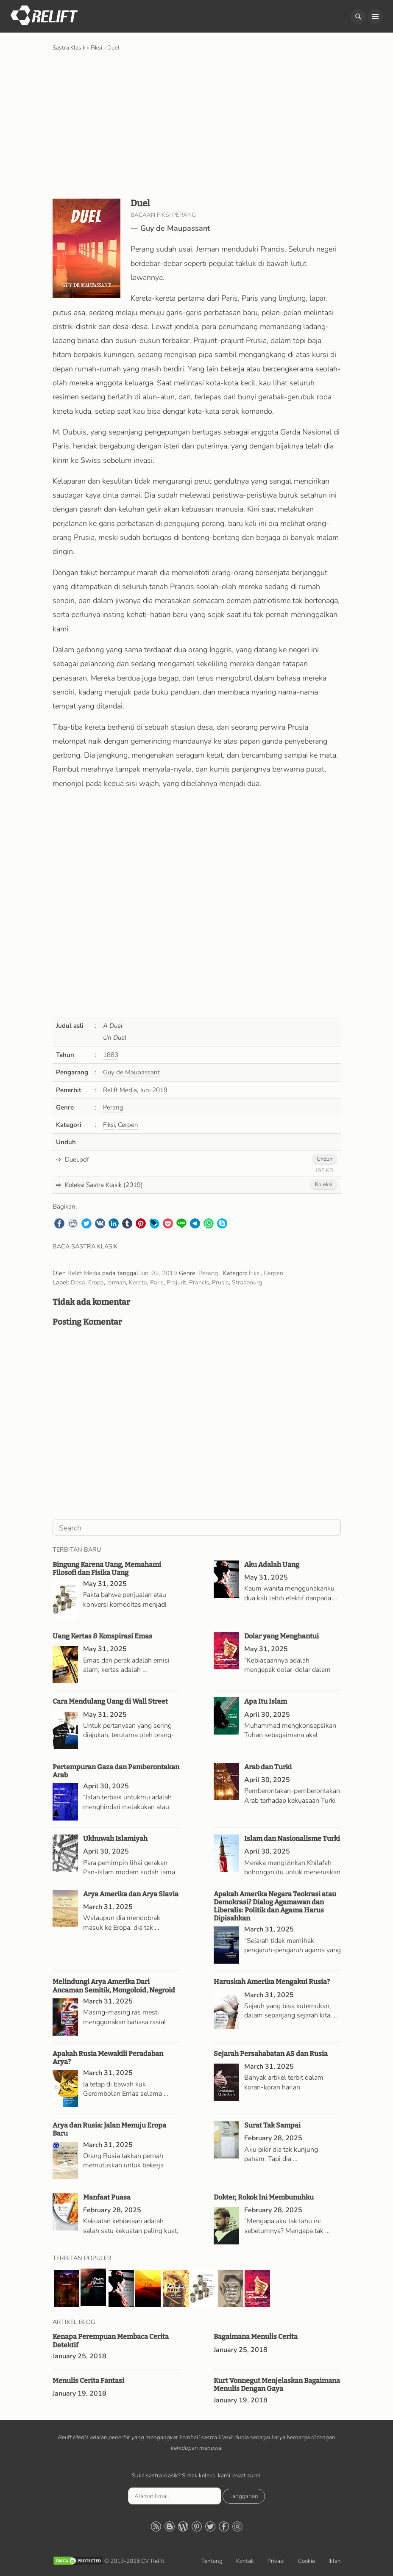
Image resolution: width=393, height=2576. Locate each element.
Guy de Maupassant (175, 228)
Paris (157, 1282)
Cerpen (128, 1125)
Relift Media (83, 1273)
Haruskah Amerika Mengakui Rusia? (272, 1982)
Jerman (116, 1282)
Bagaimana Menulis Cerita (256, 2337)
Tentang (212, 2561)
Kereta (138, 1282)
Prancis (199, 1282)
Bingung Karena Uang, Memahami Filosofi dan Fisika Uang (107, 1569)
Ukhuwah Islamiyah (115, 1838)
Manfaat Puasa (107, 2197)
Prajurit (176, 1282)
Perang (113, 1107)
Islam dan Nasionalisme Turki (292, 1838)
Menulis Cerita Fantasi (88, 2381)
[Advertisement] (197, 124)
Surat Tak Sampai (272, 2125)
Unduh (324, 1159)
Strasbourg (247, 1282)
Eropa (96, 1282)
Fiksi (109, 1125)
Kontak (245, 2561)
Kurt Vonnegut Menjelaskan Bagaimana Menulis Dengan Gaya (277, 2385)
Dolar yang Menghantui (281, 1636)
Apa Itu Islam (265, 1701)
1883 (110, 1055)
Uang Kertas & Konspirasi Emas (102, 1636)
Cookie (306, 2561)
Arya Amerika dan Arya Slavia (130, 1894)
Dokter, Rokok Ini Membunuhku (264, 2197)
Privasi (276, 2561)
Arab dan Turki (268, 1767)
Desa (78, 1282)
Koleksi (323, 1184)
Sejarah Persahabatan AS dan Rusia (271, 2054)
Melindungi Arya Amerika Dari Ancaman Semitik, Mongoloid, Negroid (114, 1986)
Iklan (335, 2561)
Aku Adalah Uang (271, 1565)
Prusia (220, 1282)
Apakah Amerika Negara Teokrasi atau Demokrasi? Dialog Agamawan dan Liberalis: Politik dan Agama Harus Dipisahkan (275, 1906)
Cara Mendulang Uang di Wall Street (110, 1701)
